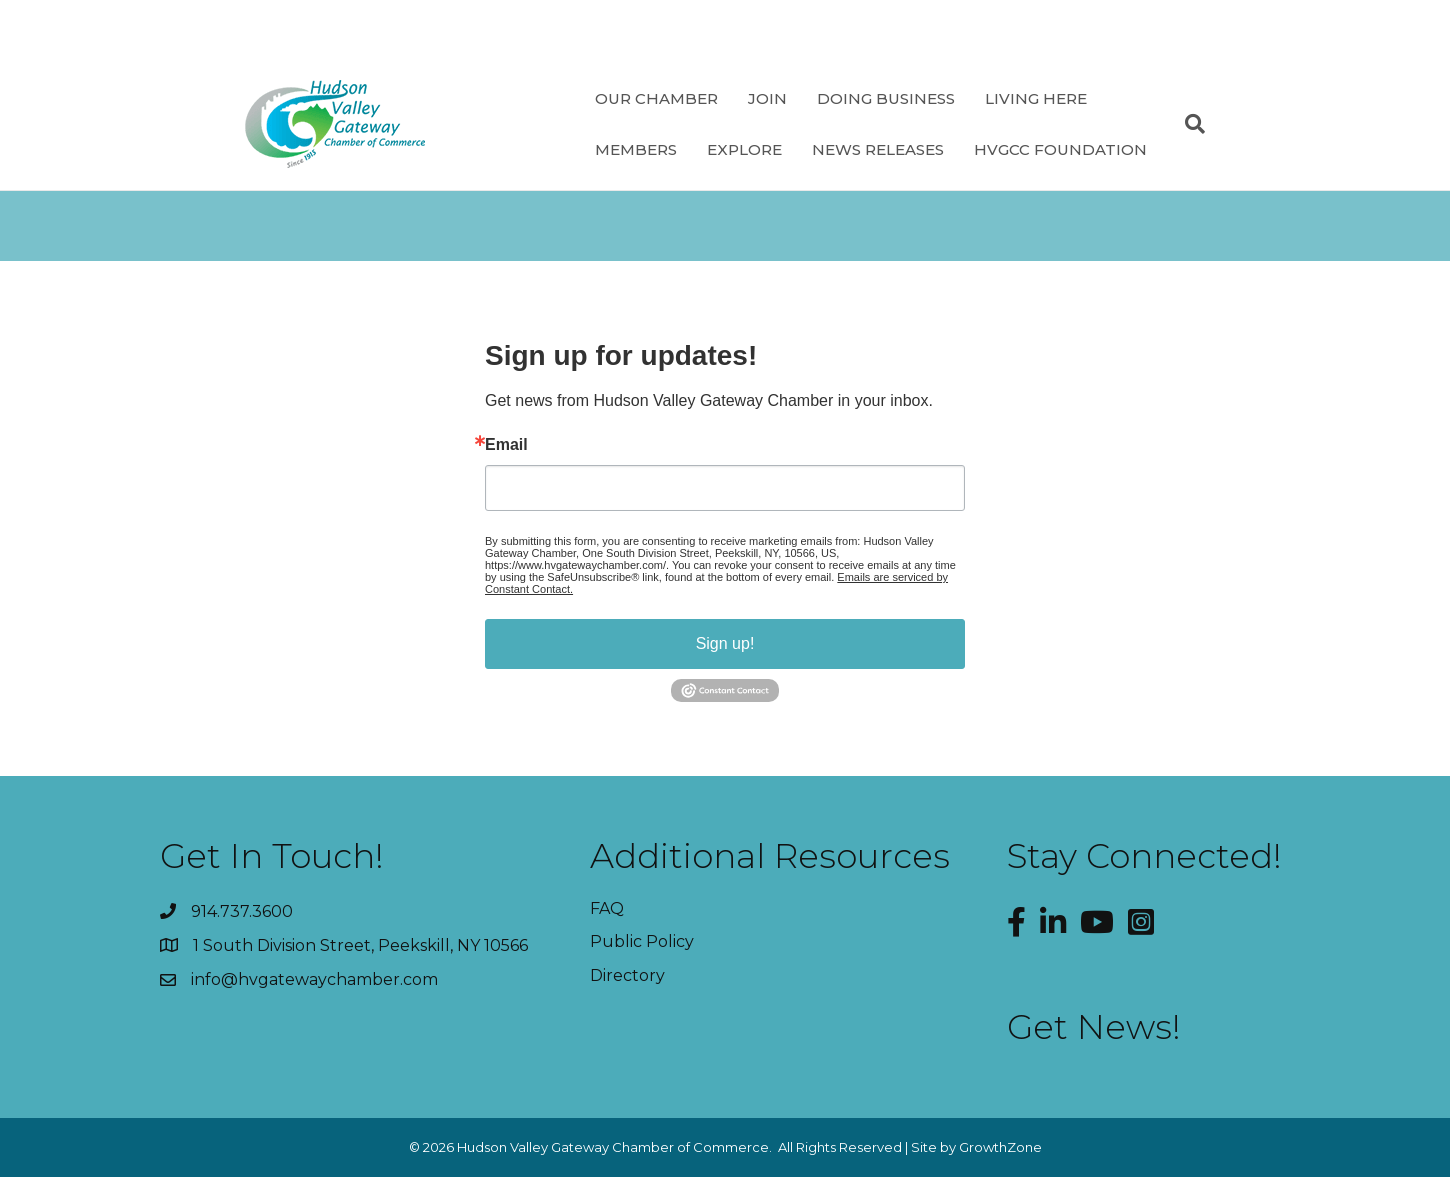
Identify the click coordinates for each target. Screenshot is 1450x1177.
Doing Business (886, 98)
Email (506, 445)
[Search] (1187, 124)
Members (636, 149)
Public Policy (642, 941)
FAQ (607, 908)
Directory (627, 975)
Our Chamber (656, 98)
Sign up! (725, 643)
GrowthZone (1000, 1147)
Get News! (1094, 1027)
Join (767, 98)
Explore (744, 149)
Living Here (1036, 98)
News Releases (878, 149)
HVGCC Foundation (1060, 149)
